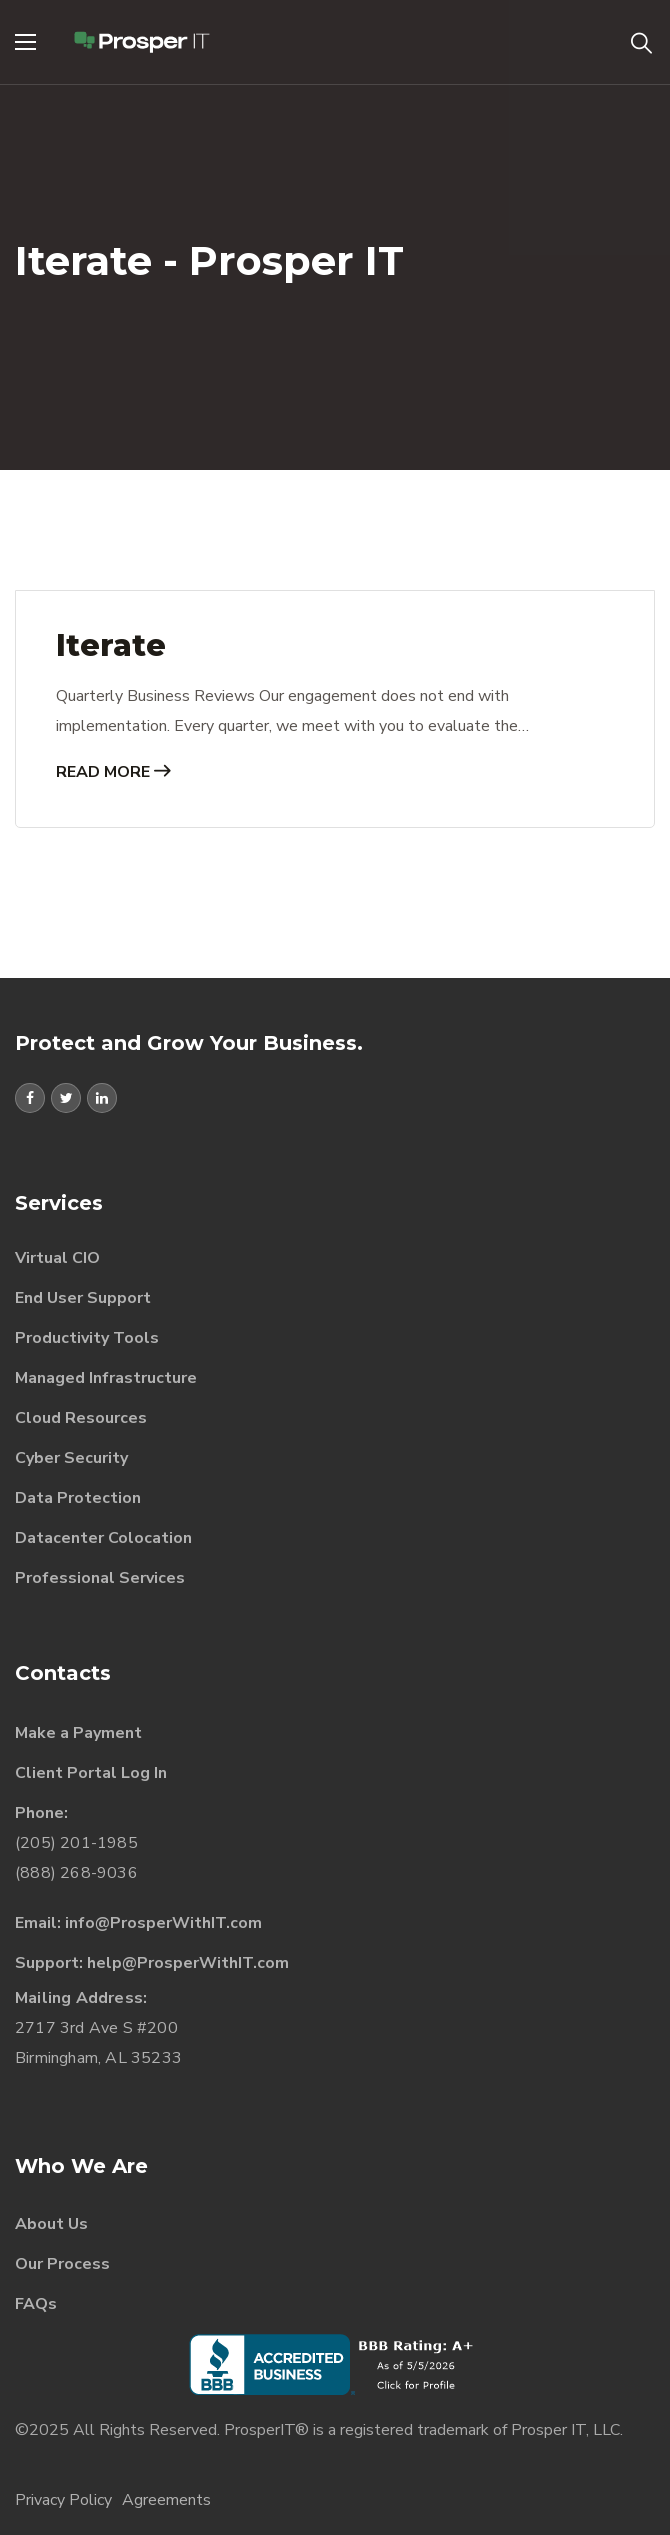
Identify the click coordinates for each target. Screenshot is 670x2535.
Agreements (166, 2500)
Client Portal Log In (91, 1773)
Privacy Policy (63, 2500)
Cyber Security (71, 1458)
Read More (113, 772)
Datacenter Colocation (103, 1538)
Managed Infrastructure (106, 1378)
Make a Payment (78, 1733)
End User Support (83, 1298)
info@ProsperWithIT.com (163, 1923)
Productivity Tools (87, 1338)
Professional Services (100, 1578)
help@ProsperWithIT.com (188, 1963)
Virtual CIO (57, 1258)
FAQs (36, 2304)
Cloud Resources (81, 1418)
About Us (51, 2224)
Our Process (62, 2264)
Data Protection (78, 1498)
